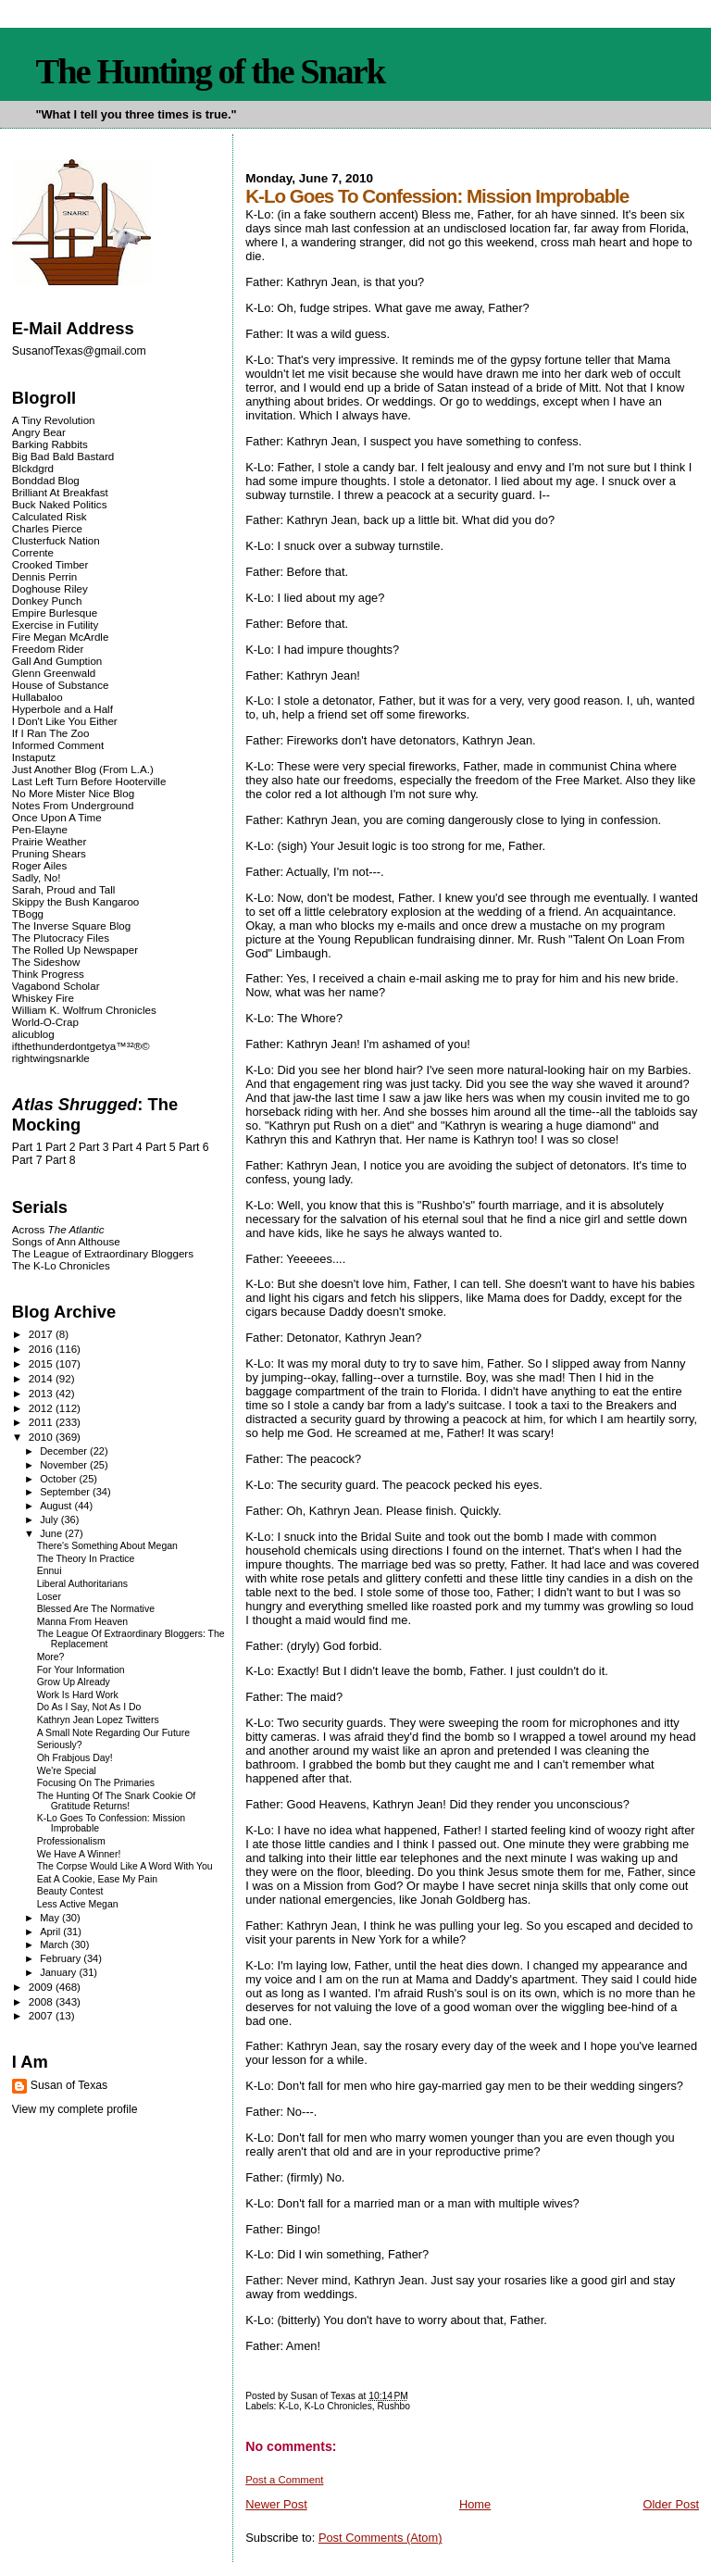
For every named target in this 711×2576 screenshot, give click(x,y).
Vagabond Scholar (56, 986)
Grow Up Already (73, 1682)
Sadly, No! (36, 877)
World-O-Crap (45, 1022)
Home (475, 2504)
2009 (42, 1987)
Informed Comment (58, 745)
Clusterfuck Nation (56, 540)
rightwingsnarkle (51, 1058)
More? (51, 1657)
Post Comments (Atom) (380, 2538)
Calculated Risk (49, 516)
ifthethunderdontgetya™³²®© (81, 1046)
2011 (42, 1422)
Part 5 (160, 1147)
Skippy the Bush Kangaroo (75, 901)
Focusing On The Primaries (96, 1783)
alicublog (33, 1034)
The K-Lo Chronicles (61, 1265)
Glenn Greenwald (53, 673)
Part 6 (194, 1147)
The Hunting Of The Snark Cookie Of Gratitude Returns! (116, 1801)
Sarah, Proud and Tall (63, 889)
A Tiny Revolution (53, 420)
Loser (49, 1597)
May (51, 1917)
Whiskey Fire (43, 998)
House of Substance (60, 685)
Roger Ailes (39, 865)
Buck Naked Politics (59, 504)
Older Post (670, 2504)
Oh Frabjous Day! (75, 1758)
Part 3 (94, 1147)
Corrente (33, 552)
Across (58, 1229)
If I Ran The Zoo (51, 733)
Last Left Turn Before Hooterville (89, 781)
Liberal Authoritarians (82, 1584)
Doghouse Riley (50, 588)
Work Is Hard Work (77, 1695)
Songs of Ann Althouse (66, 1241)
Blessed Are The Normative (96, 1609)
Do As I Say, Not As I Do (89, 1707)
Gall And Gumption (57, 661)
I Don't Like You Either (65, 721)
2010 (42, 1437)
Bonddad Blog (46, 480)
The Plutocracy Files (60, 938)
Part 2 (60, 1147)
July (50, 1519)
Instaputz (34, 757)
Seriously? (59, 1745)
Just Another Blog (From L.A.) (83, 769)
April (51, 1931)
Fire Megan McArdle (60, 637)
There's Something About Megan (107, 1546)
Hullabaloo (37, 697)
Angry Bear (39, 432)
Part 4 (127, 1147)
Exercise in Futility (55, 625)
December (65, 1451)
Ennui (49, 1571)
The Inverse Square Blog (71, 925)
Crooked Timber (50, 564)
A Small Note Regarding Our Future (113, 1733)
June (52, 1533)
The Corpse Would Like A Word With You (125, 1866)
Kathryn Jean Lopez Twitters (98, 1720)
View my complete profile (75, 2109)
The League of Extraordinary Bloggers (102, 1253)
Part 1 (27, 1147)
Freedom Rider (47, 649)
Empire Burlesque (54, 612)
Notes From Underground (73, 805)
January (59, 1972)
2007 (42, 2015)
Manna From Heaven (82, 1622)
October (59, 1478)
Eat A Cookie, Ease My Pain (97, 1879)
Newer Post (275, 2504)
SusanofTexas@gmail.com (79, 350)
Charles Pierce (47, 528)
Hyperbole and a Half (62, 709)
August (57, 1505)
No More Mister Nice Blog (73, 793)
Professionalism (71, 1841)
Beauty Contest (70, 1891)
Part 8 (60, 1160)
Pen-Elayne (40, 829)
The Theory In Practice (86, 1559)
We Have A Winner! (79, 1854)
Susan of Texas (69, 2085)
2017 (42, 1334)
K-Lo (289, 2406)
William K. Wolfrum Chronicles (84, 1010)
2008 (42, 2001)
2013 (42, 1393)
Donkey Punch (47, 600)
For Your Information (81, 1670)
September (66, 1491)
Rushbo (394, 2406)
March (55, 1944)
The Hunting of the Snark (209, 71)
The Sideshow (46, 962)
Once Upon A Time (57, 817)
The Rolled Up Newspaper (75, 950)
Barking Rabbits (50, 444)
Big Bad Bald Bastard (63, 456)
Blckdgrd (33, 468)
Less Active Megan (77, 1904)
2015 (42, 1363)
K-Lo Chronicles (338, 2406)
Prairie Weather (49, 841)
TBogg (28, 913)
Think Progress (48, 974)
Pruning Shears (49, 853)
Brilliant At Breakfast (60, 492)
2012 (42, 1408)
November (65, 1464)
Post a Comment (284, 2479)
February (61, 1958)
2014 (42, 1378)
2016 (42, 1349)
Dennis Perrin (44, 576)
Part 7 (27, 1160)
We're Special (66, 1771)
